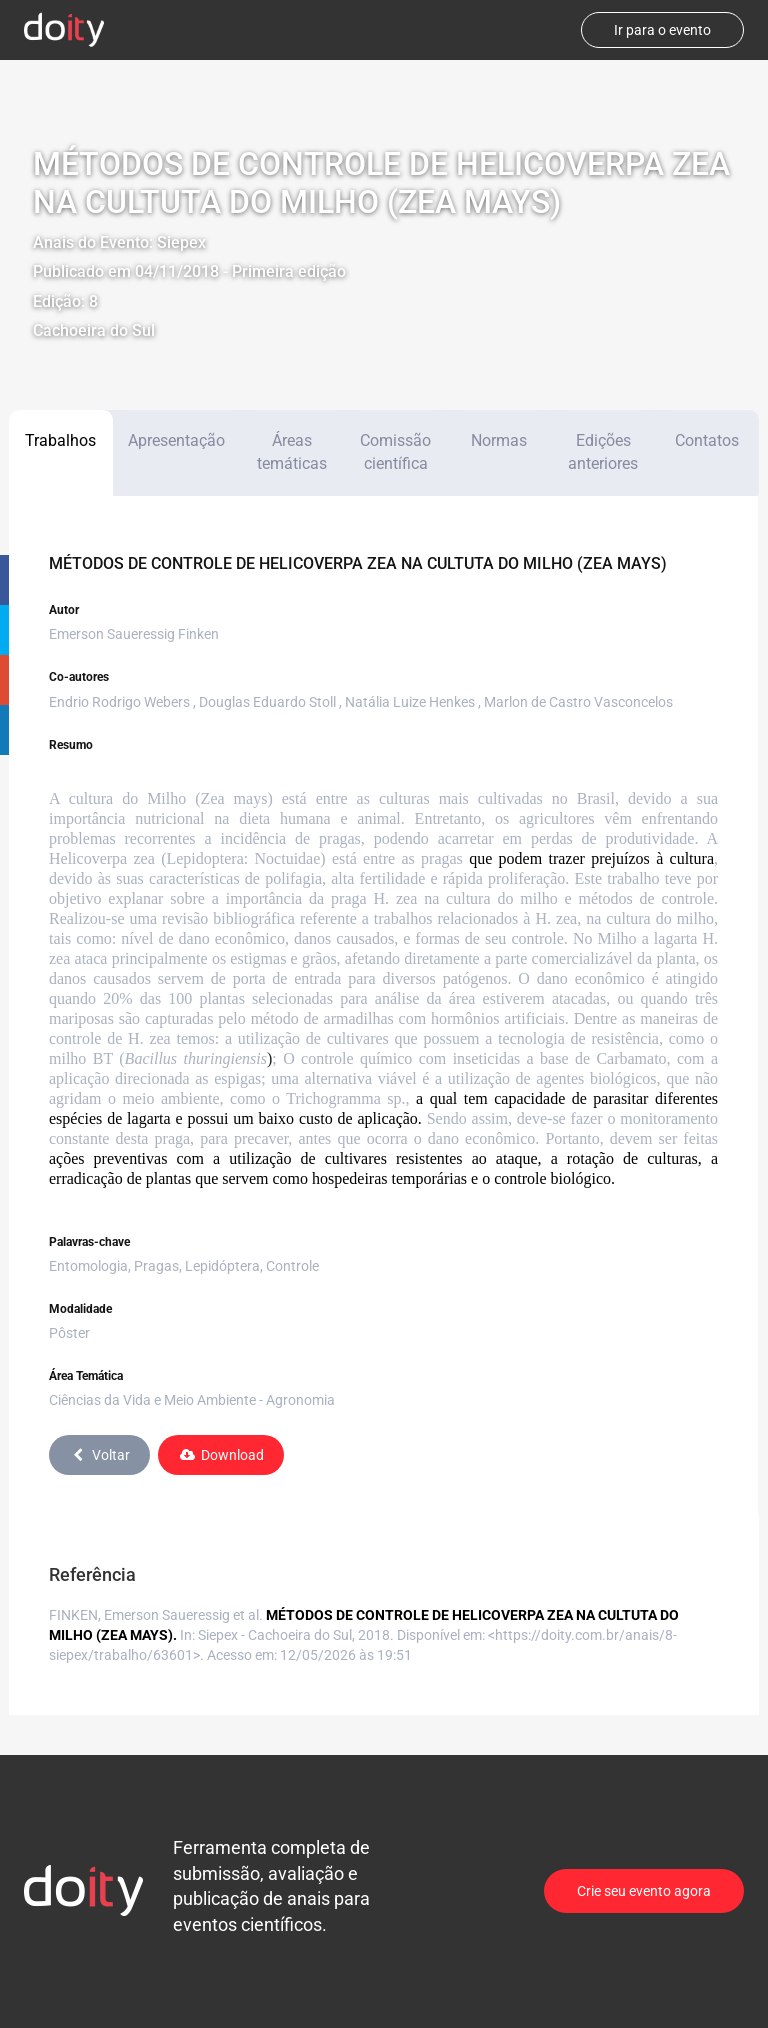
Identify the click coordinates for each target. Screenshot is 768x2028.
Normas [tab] (499, 440)
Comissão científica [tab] (395, 452)
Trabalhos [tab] (60, 440)
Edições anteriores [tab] (603, 452)
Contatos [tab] (707, 440)
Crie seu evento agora (644, 1891)
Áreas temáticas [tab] (292, 452)
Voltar (99, 1455)
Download (221, 1455)
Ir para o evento (662, 30)
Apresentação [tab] (176, 440)
